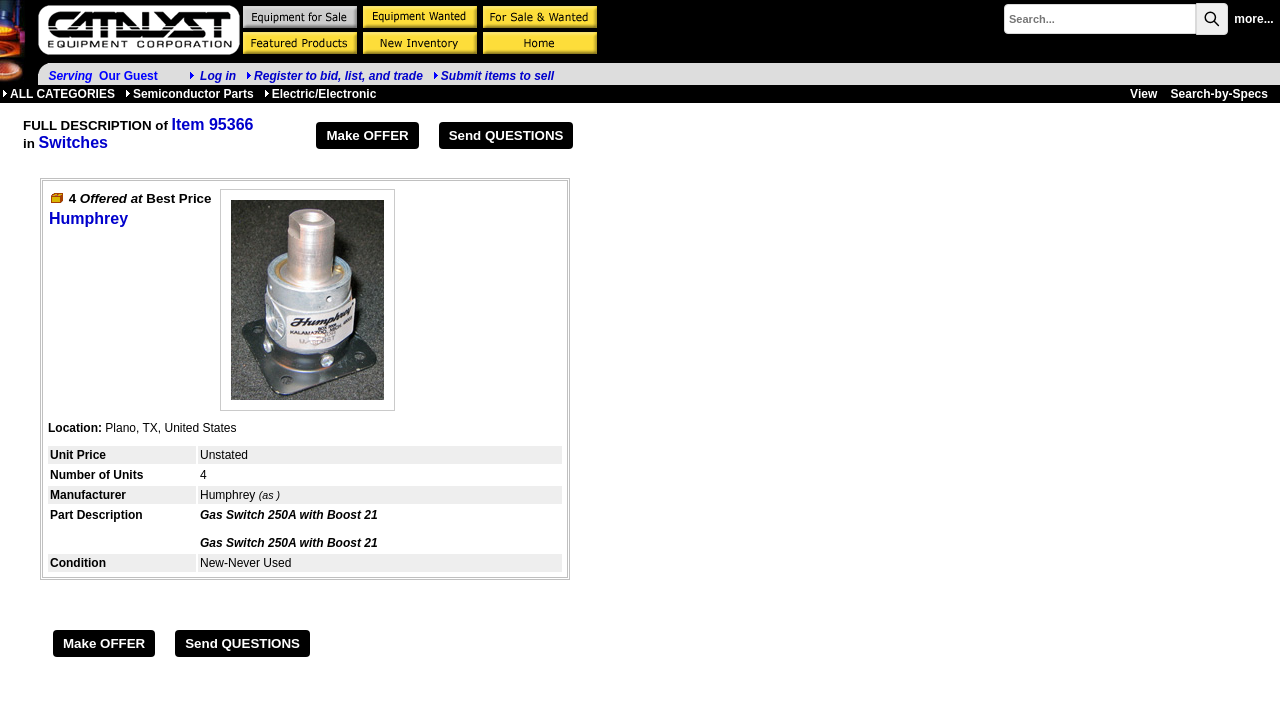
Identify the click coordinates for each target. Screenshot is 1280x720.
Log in (218, 76)
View (1143, 94)
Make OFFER (367, 135)
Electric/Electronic (320, 94)
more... (1253, 19)
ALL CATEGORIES (58, 94)
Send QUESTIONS (506, 135)
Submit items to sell (493, 76)
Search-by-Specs (1219, 94)
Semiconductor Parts (189, 94)
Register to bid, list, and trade (338, 76)
